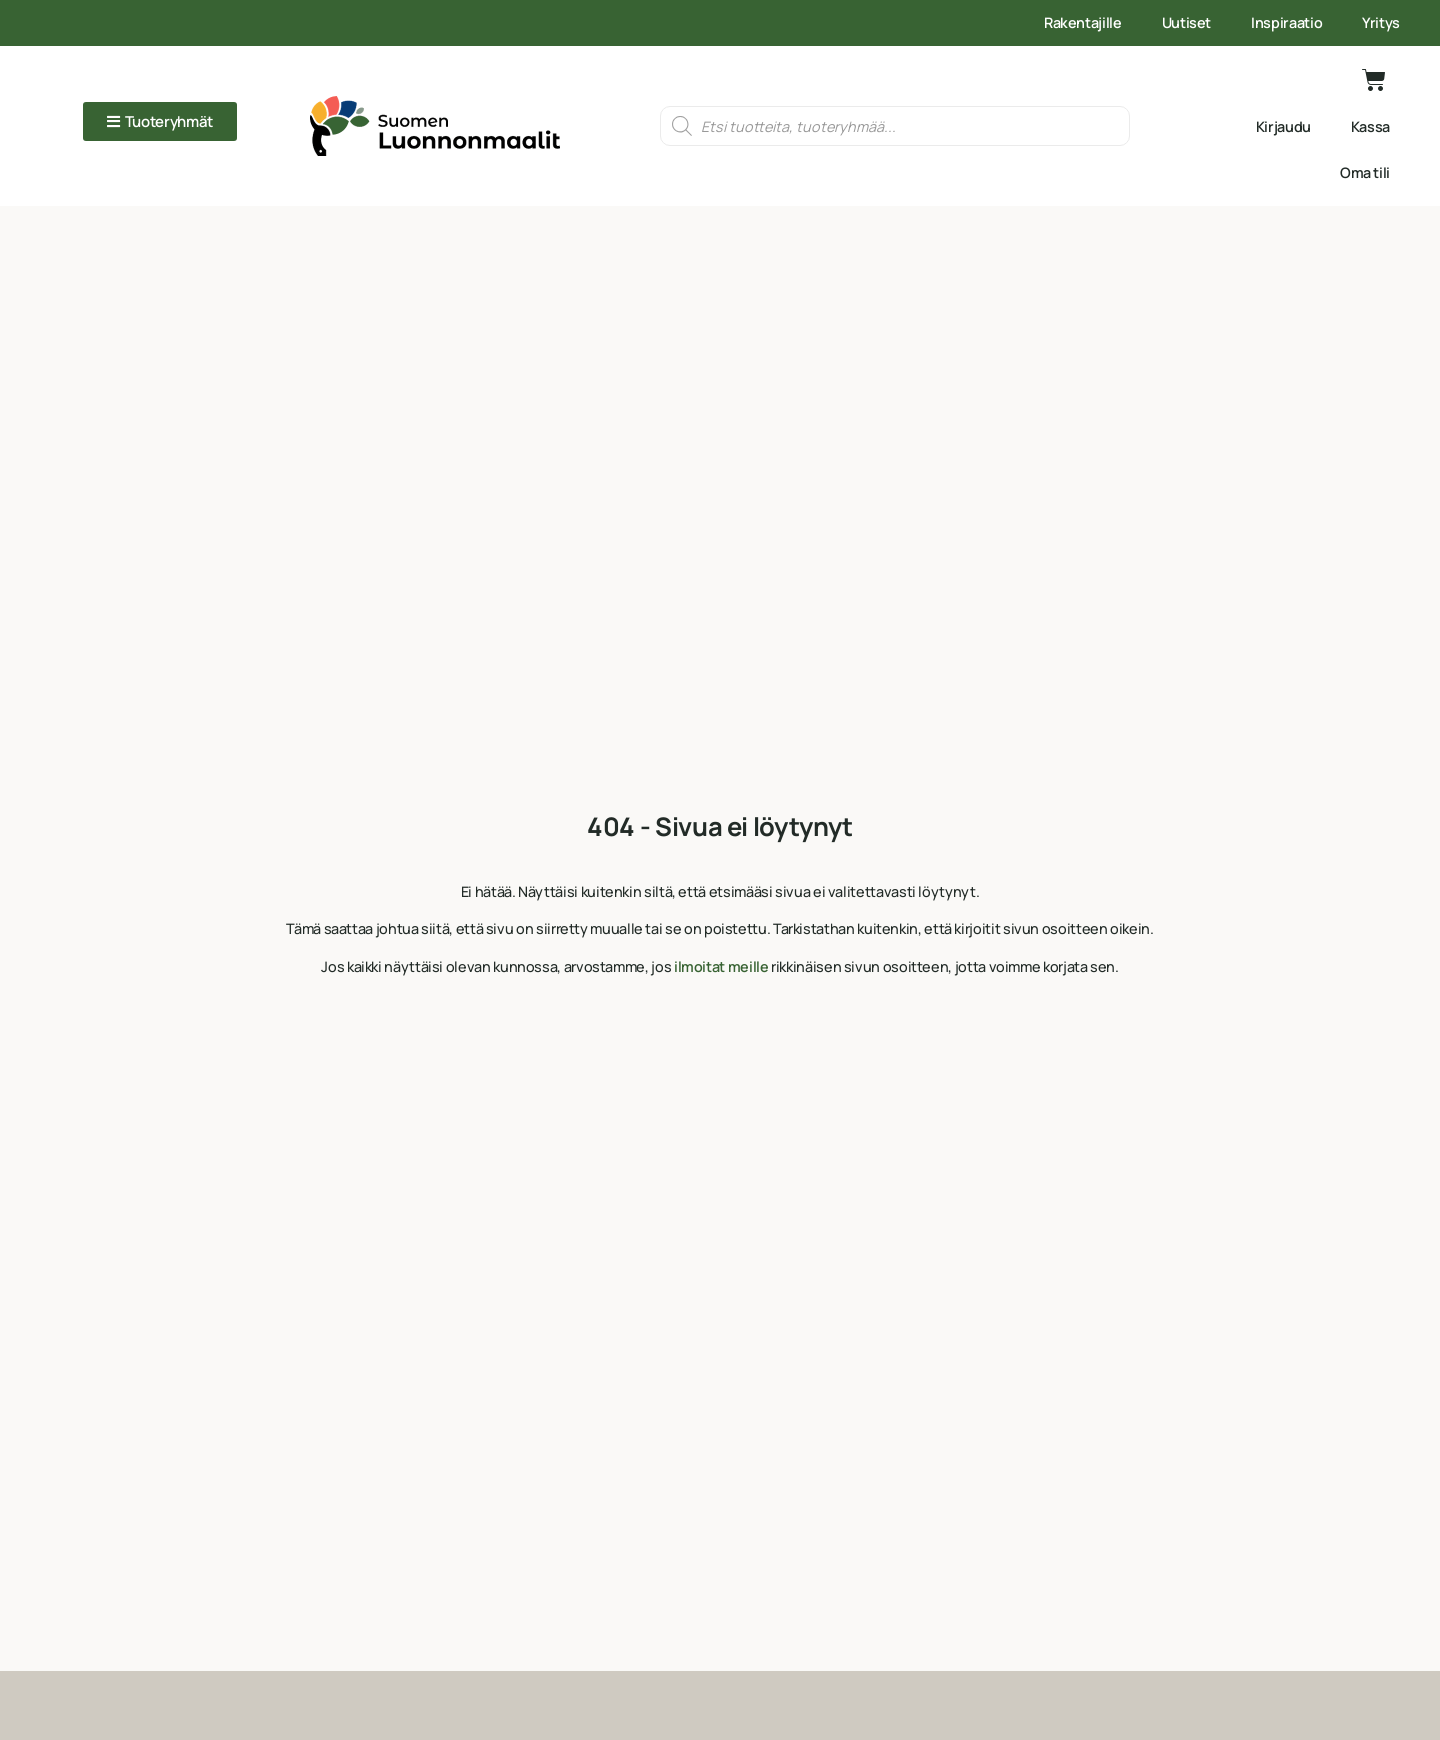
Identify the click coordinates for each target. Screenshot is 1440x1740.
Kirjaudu (1283, 126)
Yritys (1381, 22)
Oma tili (1365, 172)
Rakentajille (1083, 22)
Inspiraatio (1286, 22)
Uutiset (1186, 22)
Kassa (1370, 126)
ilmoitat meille (721, 966)
